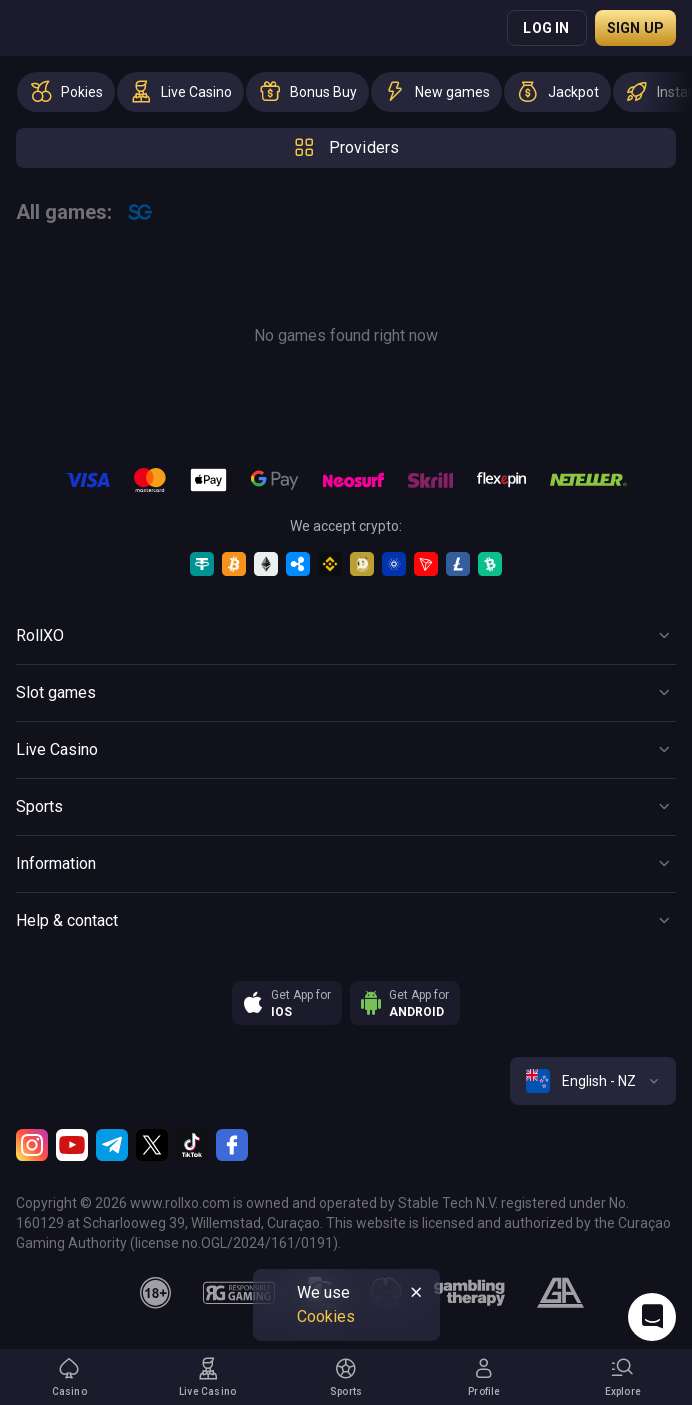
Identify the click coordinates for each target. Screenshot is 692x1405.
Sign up (635, 28)
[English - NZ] (593, 1081)
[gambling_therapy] (469, 1293)
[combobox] (593, 1081)
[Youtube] (72, 1145)
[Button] (346, 636)
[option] (66, 92)
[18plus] (156, 1293)
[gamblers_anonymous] (560, 1293)
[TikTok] (192, 1145)
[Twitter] (152, 1145)
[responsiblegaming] (238, 1293)
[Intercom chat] (652, 1317)
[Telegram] (112, 1145)
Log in (546, 28)
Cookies (326, 1316)
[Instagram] (32, 1145)
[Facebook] (232, 1145)
